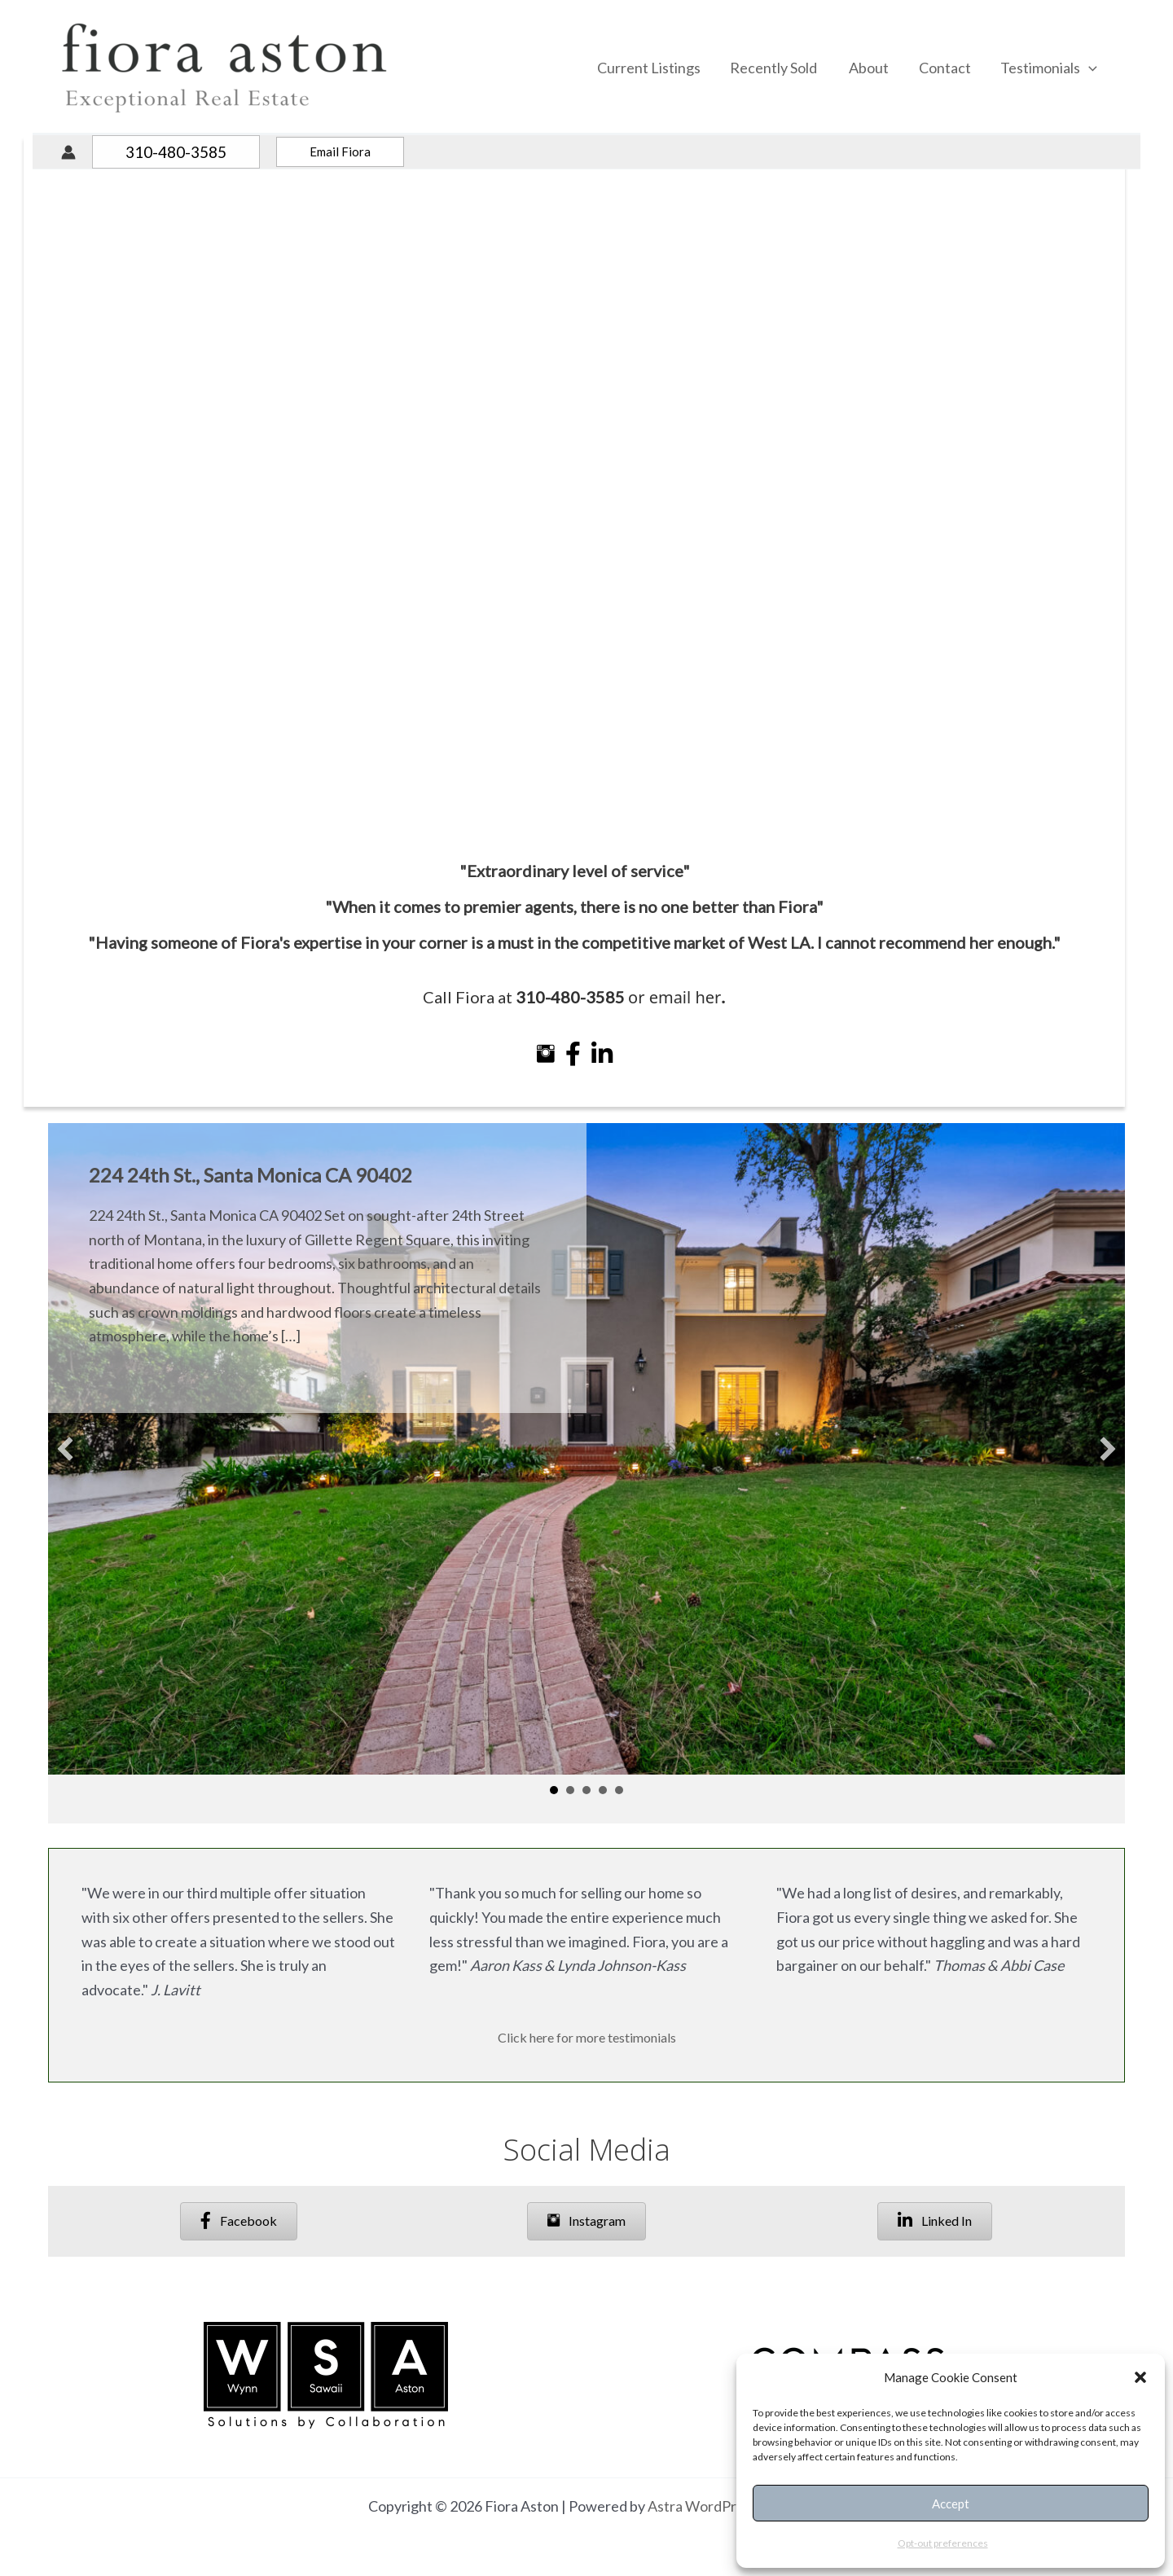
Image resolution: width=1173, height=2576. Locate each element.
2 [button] (570, 1790)
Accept (950, 2503)
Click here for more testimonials (587, 2037)
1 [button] (554, 1790)
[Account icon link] (68, 152)
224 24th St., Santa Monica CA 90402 (250, 1175)
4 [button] (603, 1790)
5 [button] (619, 1790)
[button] (1140, 2377)
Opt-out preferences (943, 2543)
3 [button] (586, 1790)
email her (687, 1032)
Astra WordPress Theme (727, 2506)
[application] (1088, 67)
